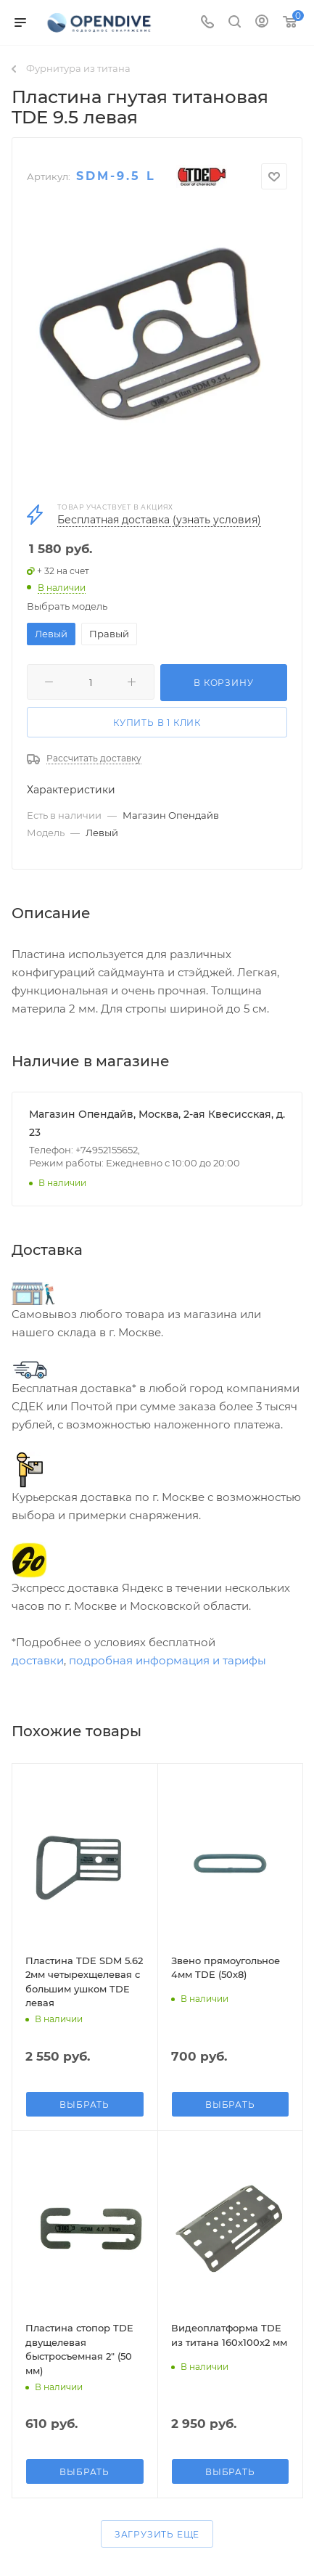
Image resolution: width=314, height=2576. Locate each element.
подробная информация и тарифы (167, 1660)
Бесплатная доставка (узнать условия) (159, 519)
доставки (38, 1660)
